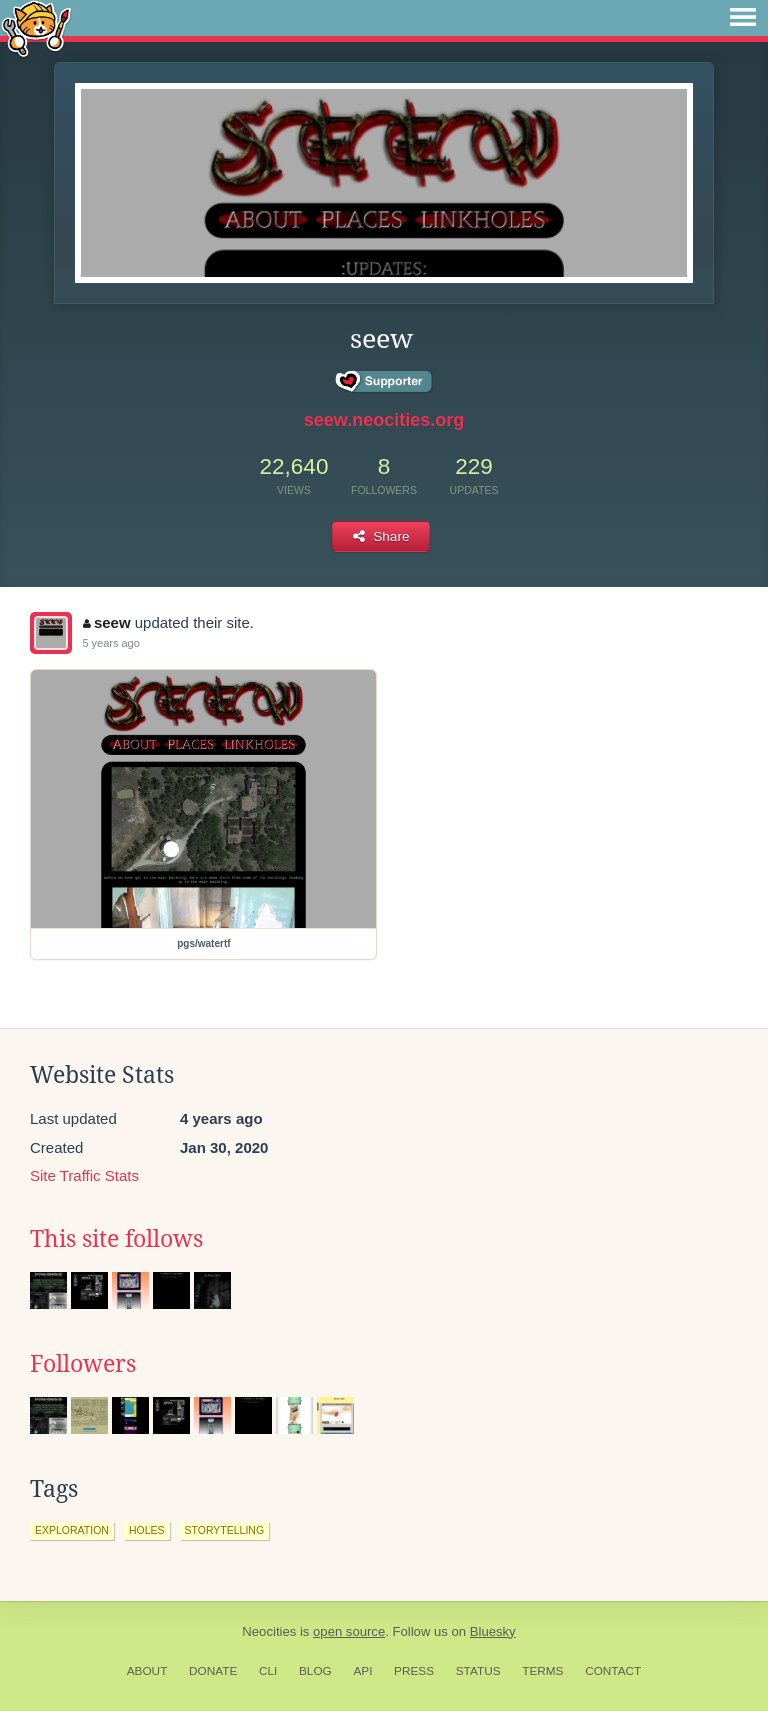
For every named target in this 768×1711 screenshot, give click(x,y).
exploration (72, 1530)
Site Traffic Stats (84, 1175)
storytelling (225, 1530)
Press (414, 1671)
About (147, 1671)
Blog (315, 1671)
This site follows (116, 1239)
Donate (213, 1671)
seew (106, 622)
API (362, 1671)
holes (147, 1530)
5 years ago (110, 643)
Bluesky (493, 1631)
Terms (542, 1671)
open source (349, 1631)
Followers (83, 1364)
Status (478, 1671)
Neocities (269, 1631)
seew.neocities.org (384, 420)
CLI (268, 1671)
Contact (613, 1671)
